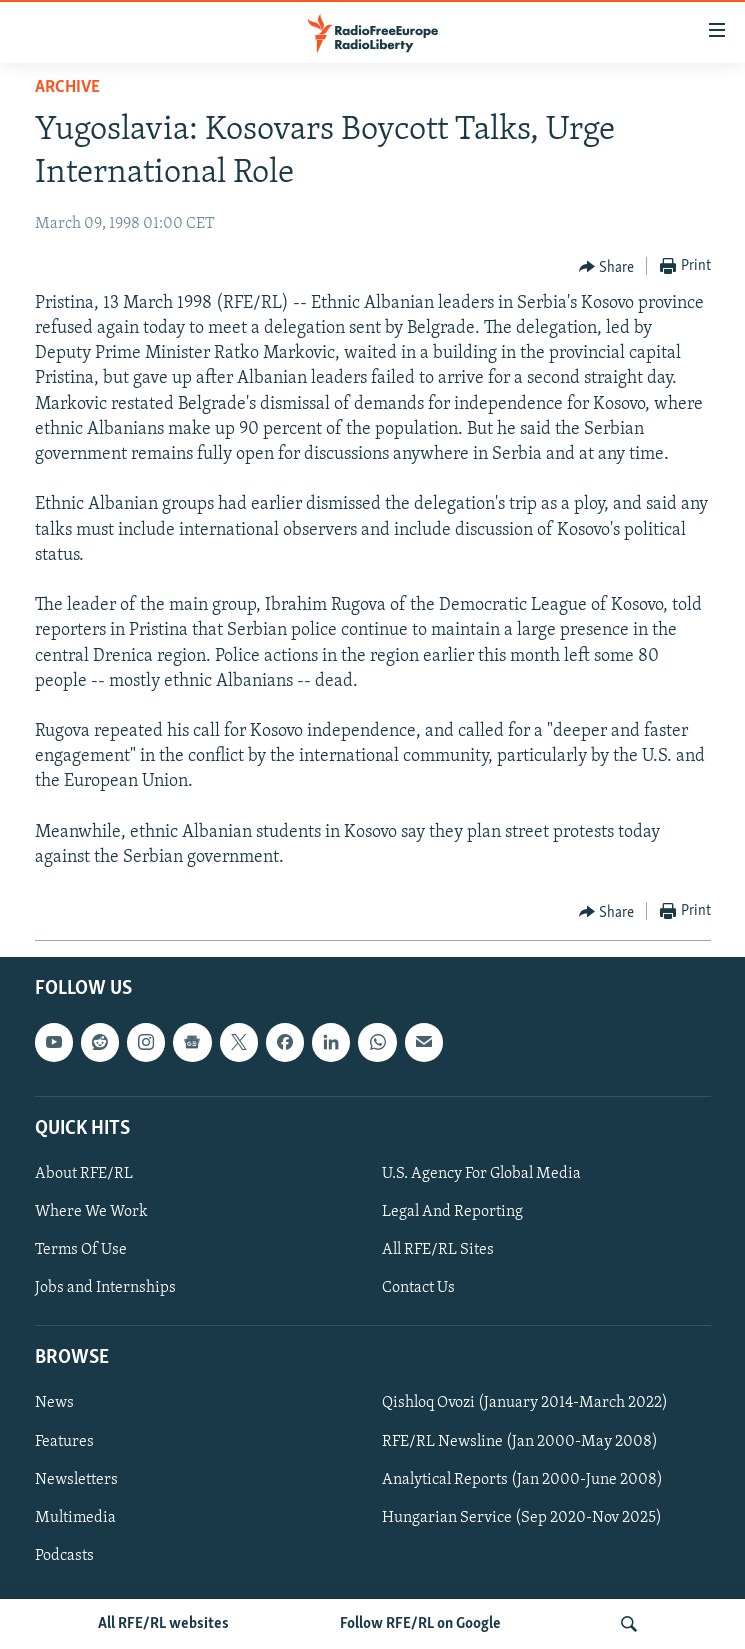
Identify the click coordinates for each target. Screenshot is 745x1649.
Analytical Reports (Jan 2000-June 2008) (522, 1480)
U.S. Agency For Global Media (481, 1174)
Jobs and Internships (105, 1288)
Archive (67, 87)
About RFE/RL (84, 1174)
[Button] (607, 267)
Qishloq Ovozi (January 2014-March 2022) (525, 1404)
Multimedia (75, 1518)
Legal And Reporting (452, 1212)
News (54, 1404)
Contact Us (418, 1288)
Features (64, 1442)
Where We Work (91, 1212)
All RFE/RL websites (163, 1624)
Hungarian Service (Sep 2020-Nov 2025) (522, 1518)
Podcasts (64, 1556)
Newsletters (76, 1480)
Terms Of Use (81, 1250)
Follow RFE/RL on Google (420, 1624)
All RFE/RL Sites (438, 1250)
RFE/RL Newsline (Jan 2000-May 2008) (520, 1442)
